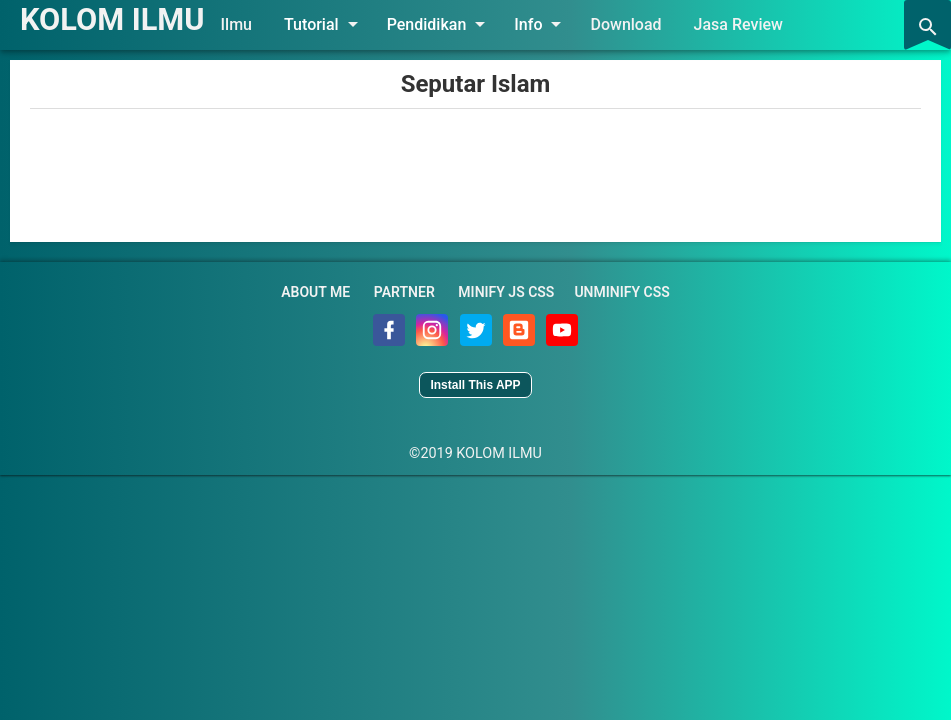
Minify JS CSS (506, 292)
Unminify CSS (621, 292)
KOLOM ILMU (116, 19)
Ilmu (243, 24)
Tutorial (332, 24)
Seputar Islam (476, 84)
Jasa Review (745, 24)
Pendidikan (447, 24)
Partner (404, 292)
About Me (315, 292)
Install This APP (475, 385)
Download (633, 24)
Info (549, 24)
